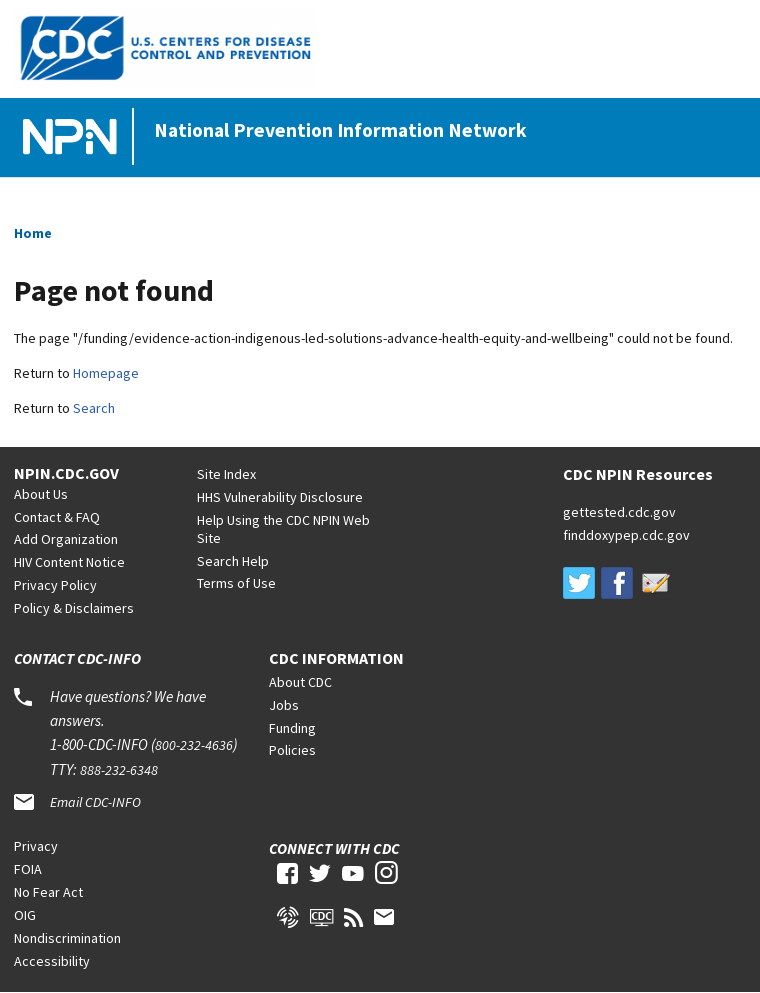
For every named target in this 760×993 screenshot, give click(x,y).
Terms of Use (236, 583)
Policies (292, 750)
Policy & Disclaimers (74, 608)
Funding (292, 728)
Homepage (106, 373)
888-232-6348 (119, 770)
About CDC (300, 682)
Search (94, 408)
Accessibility (52, 961)
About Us (41, 494)
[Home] (74, 137)
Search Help (233, 561)
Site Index (226, 474)
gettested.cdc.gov (619, 512)
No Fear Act (48, 892)
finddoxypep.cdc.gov (626, 535)
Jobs (284, 705)
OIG (25, 915)
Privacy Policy (55, 585)
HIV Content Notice (69, 562)
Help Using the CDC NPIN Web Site (283, 529)
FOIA (28, 869)
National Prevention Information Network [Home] (340, 130)
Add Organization (66, 539)
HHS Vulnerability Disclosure (280, 497)
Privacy (36, 846)
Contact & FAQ (57, 517)
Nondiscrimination (67, 938)
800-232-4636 (194, 745)
